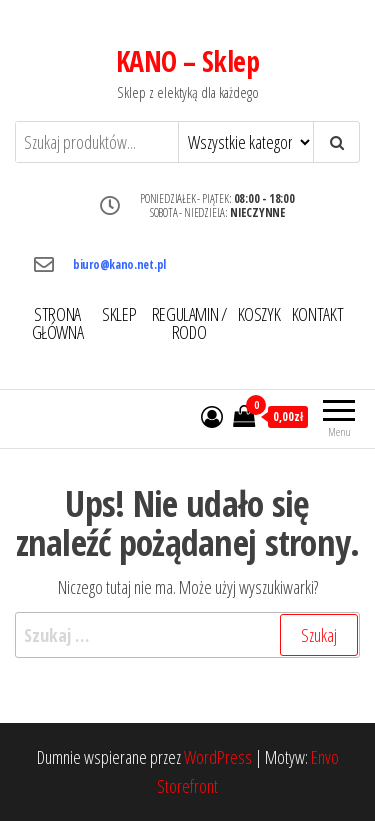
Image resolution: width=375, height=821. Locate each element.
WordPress (218, 757)
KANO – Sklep (187, 61)
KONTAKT (317, 314)
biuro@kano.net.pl (119, 264)
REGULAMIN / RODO (189, 323)
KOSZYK (259, 314)
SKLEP (119, 314)
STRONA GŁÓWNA (58, 323)
